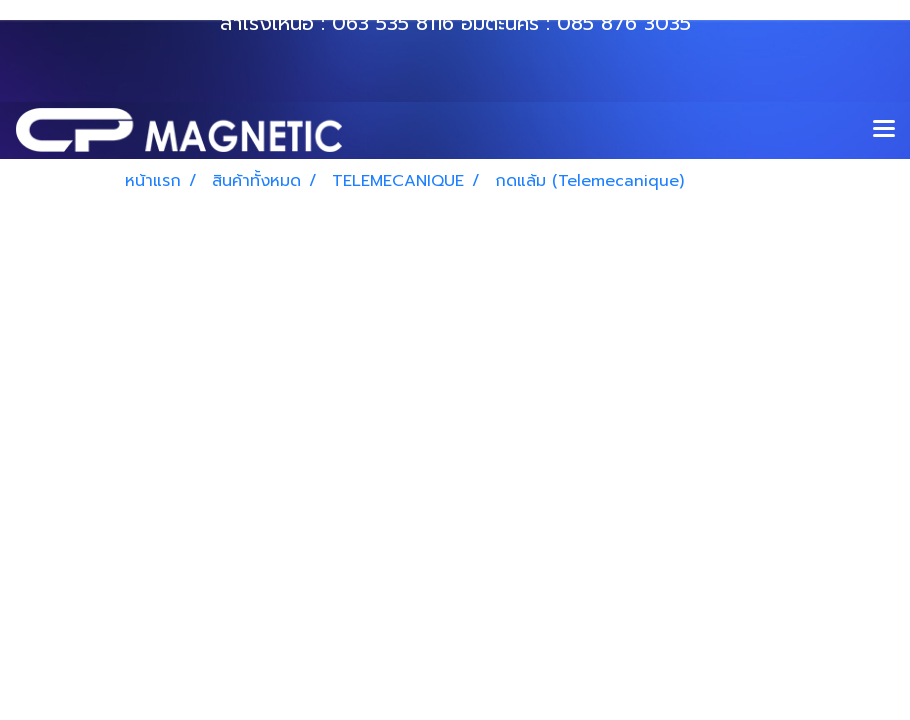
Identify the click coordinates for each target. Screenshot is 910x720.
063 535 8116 (393, 23)
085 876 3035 (624, 23)
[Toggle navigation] (884, 130)
